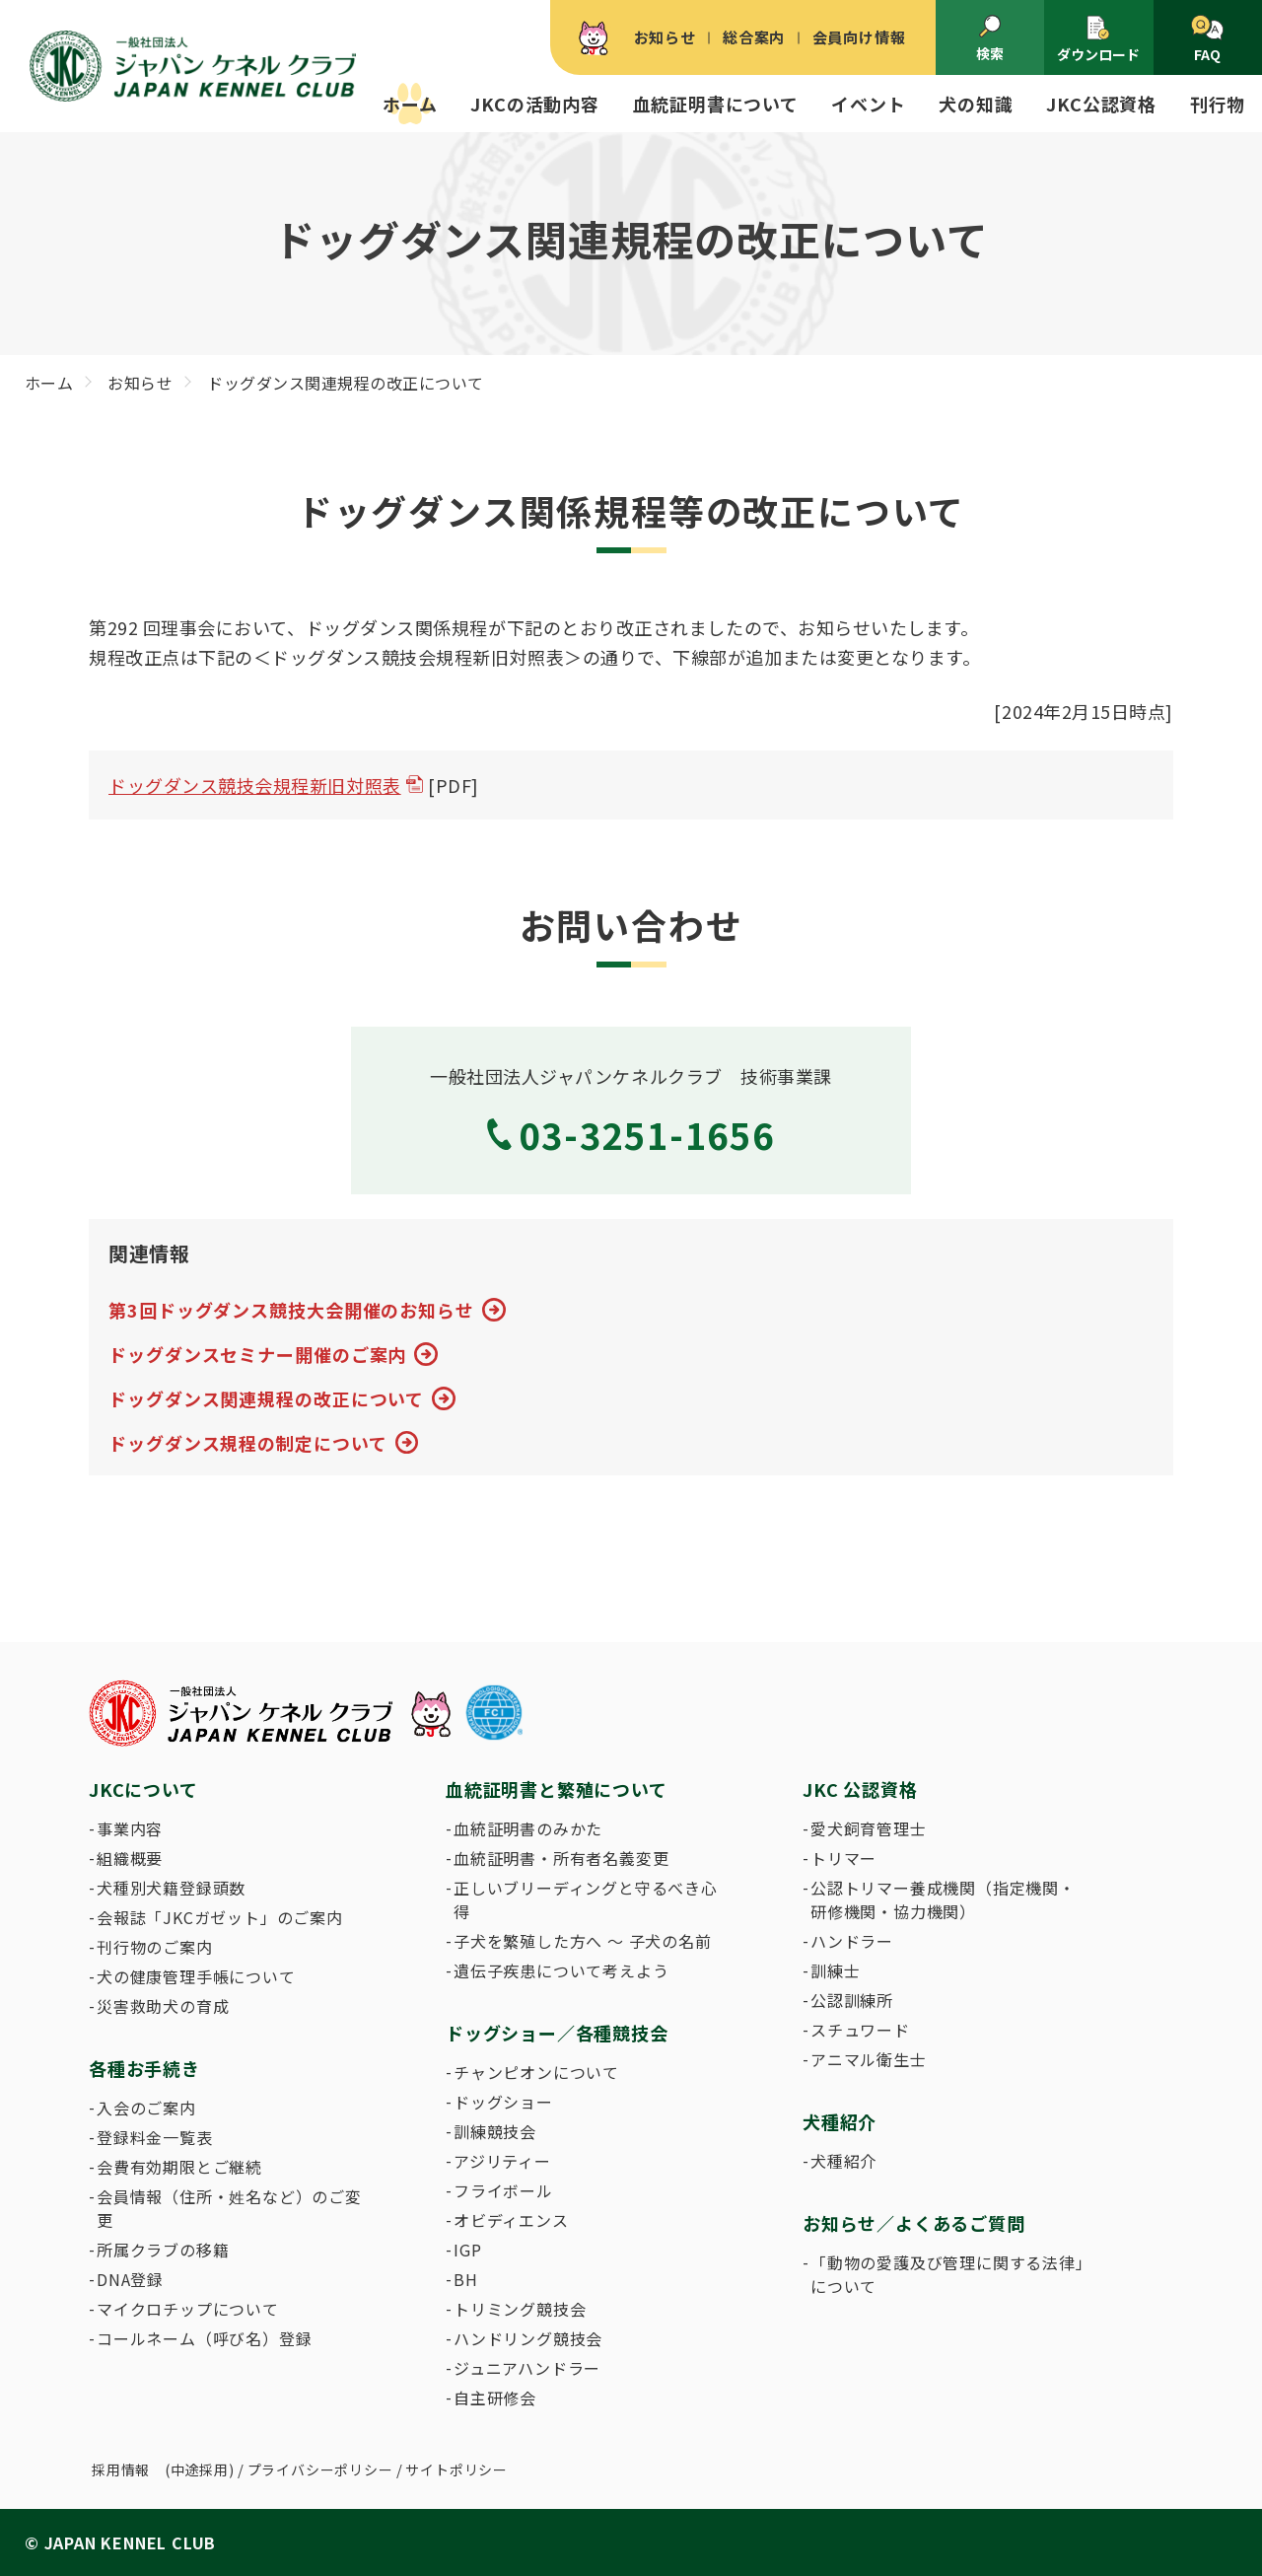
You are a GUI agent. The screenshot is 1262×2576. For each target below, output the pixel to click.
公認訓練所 (851, 2000)
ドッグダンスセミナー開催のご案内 (257, 1354)
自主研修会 (495, 2397)
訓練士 (835, 1970)
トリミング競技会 (520, 2309)
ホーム (410, 103)
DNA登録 (130, 2279)
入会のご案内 (146, 2107)
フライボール (503, 2190)
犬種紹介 (843, 2161)
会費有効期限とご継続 (179, 2167)
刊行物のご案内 (155, 1947)
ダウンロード (1098, 39)
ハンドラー (851, 1941)
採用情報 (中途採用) (163, 2469)
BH (466, 2279)
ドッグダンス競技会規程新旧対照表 (254, 785)
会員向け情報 (859, 37)
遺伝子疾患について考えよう (561, 1970)
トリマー (843, 1858)
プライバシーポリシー (320, 2469)
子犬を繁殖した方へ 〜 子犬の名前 (583, 1941)
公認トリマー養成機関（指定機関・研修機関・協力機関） (943, 1899)
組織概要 (130, 1858)
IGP (467, 2249)
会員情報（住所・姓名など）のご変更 (229, 2208)
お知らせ (665, 37)
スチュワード (860, 2029)
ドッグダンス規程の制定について (247, 1443)
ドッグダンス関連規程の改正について (266, 1398)
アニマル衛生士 (868, 2059)
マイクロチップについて (188, 2309)
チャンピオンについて (536, 2072)
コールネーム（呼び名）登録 (204, 2338)
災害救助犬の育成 (163, 2006)
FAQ (1207, 39)
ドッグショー (503, 2101)
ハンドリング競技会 (528, 2338)
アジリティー (502, 2161)
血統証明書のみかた (528, 1828)
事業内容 (130, 1828)
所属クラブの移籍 (163, 2249)
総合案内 (754, 37)
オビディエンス (511, 2220)
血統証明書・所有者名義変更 (561, 1858)
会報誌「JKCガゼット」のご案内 (220, 1917)
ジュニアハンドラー (527, 2368)
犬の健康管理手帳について (196, 1976)
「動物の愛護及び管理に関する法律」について (947, 2274)
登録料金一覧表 (155, 2137)
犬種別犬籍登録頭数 (171, 1887)
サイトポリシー (456, 2469)
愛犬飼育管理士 (868, 1828)
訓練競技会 (495, 2131)
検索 (990, 38)
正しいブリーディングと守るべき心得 (586, 1899)
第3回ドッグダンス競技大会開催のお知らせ (291, 1310)
